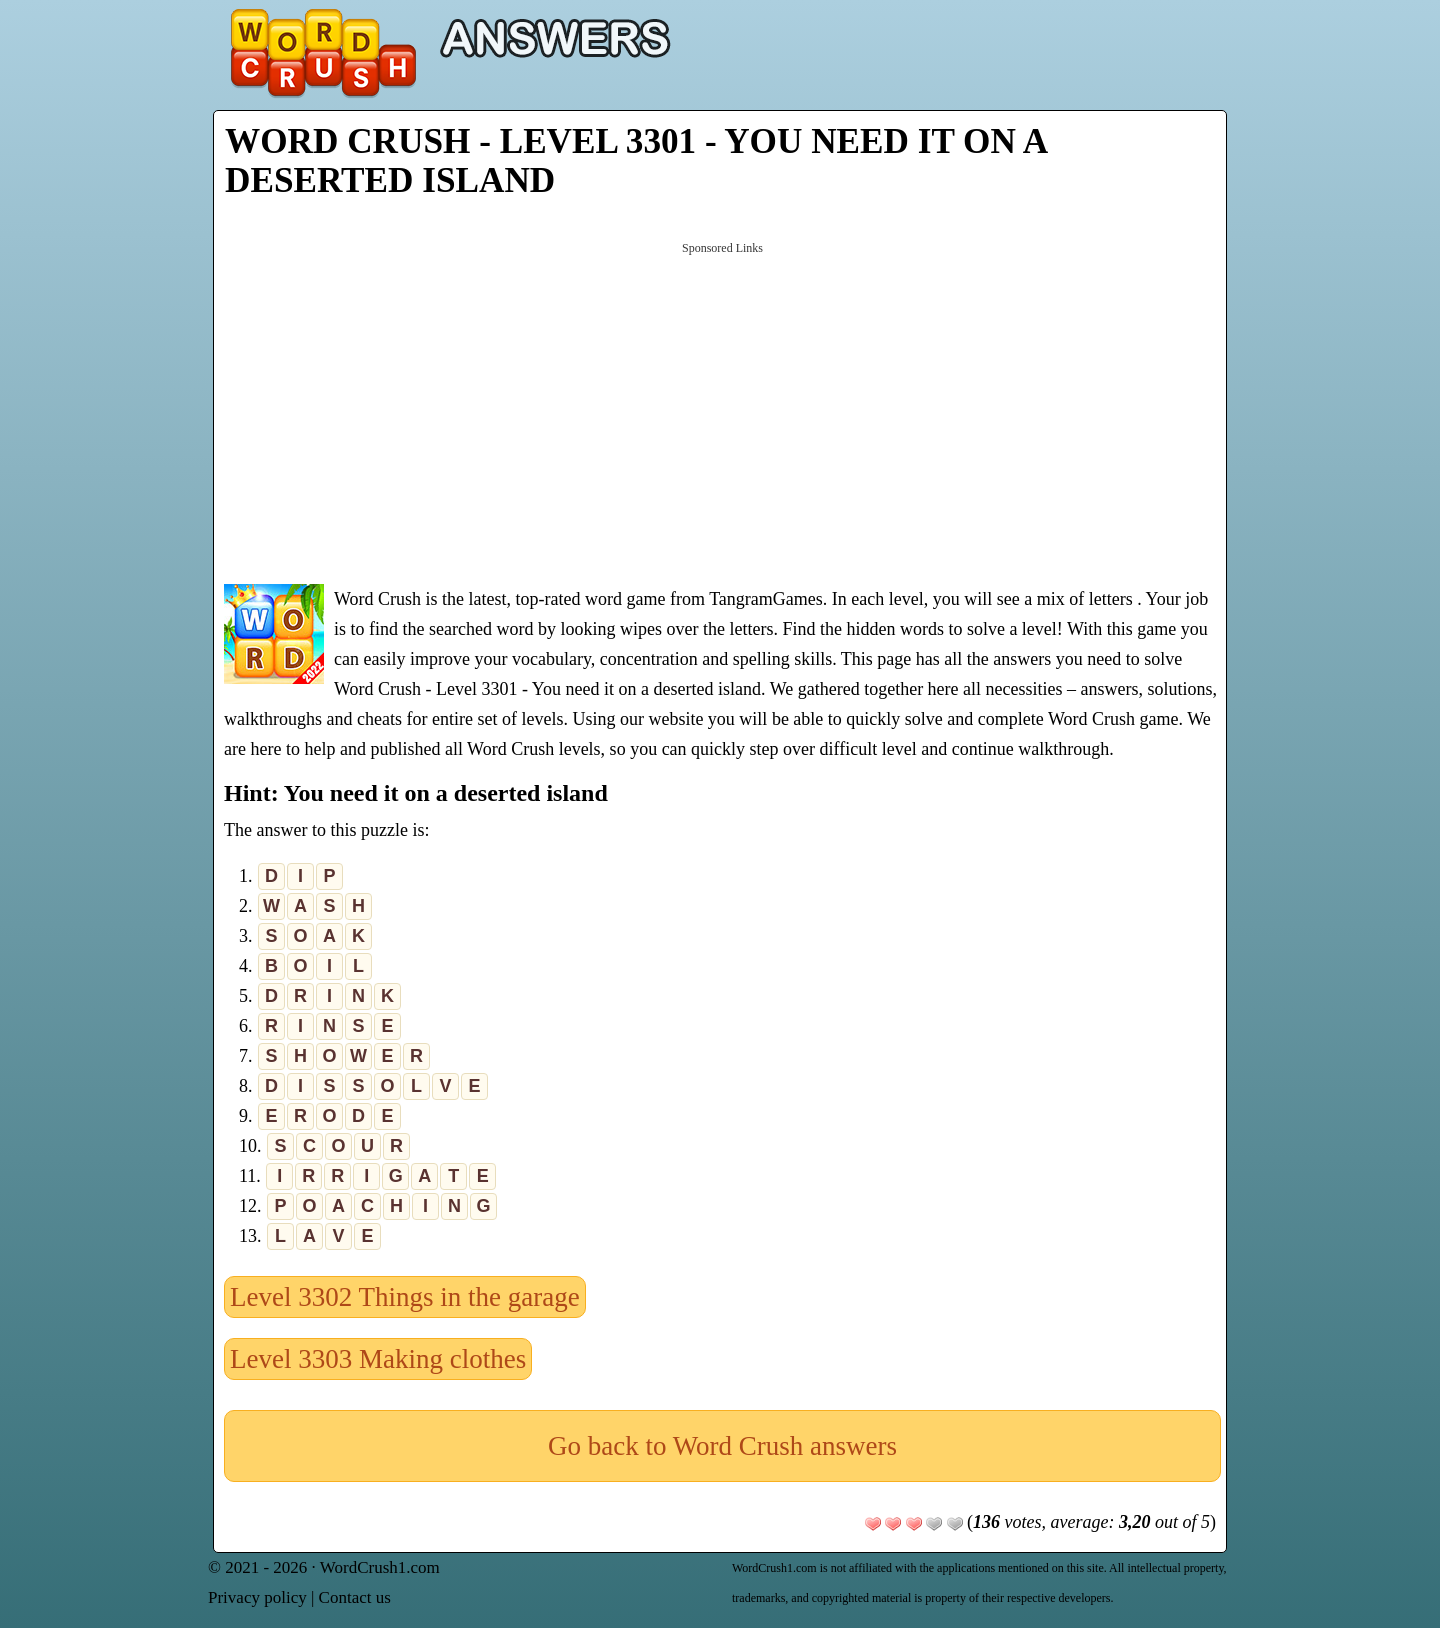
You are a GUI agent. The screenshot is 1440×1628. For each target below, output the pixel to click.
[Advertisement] (722, 411)
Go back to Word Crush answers (722, 1446)
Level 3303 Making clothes (378, 1359)
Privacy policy (257, 1597)
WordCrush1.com (380, 1567)
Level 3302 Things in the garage (405, 1297)
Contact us (355, 1597)
